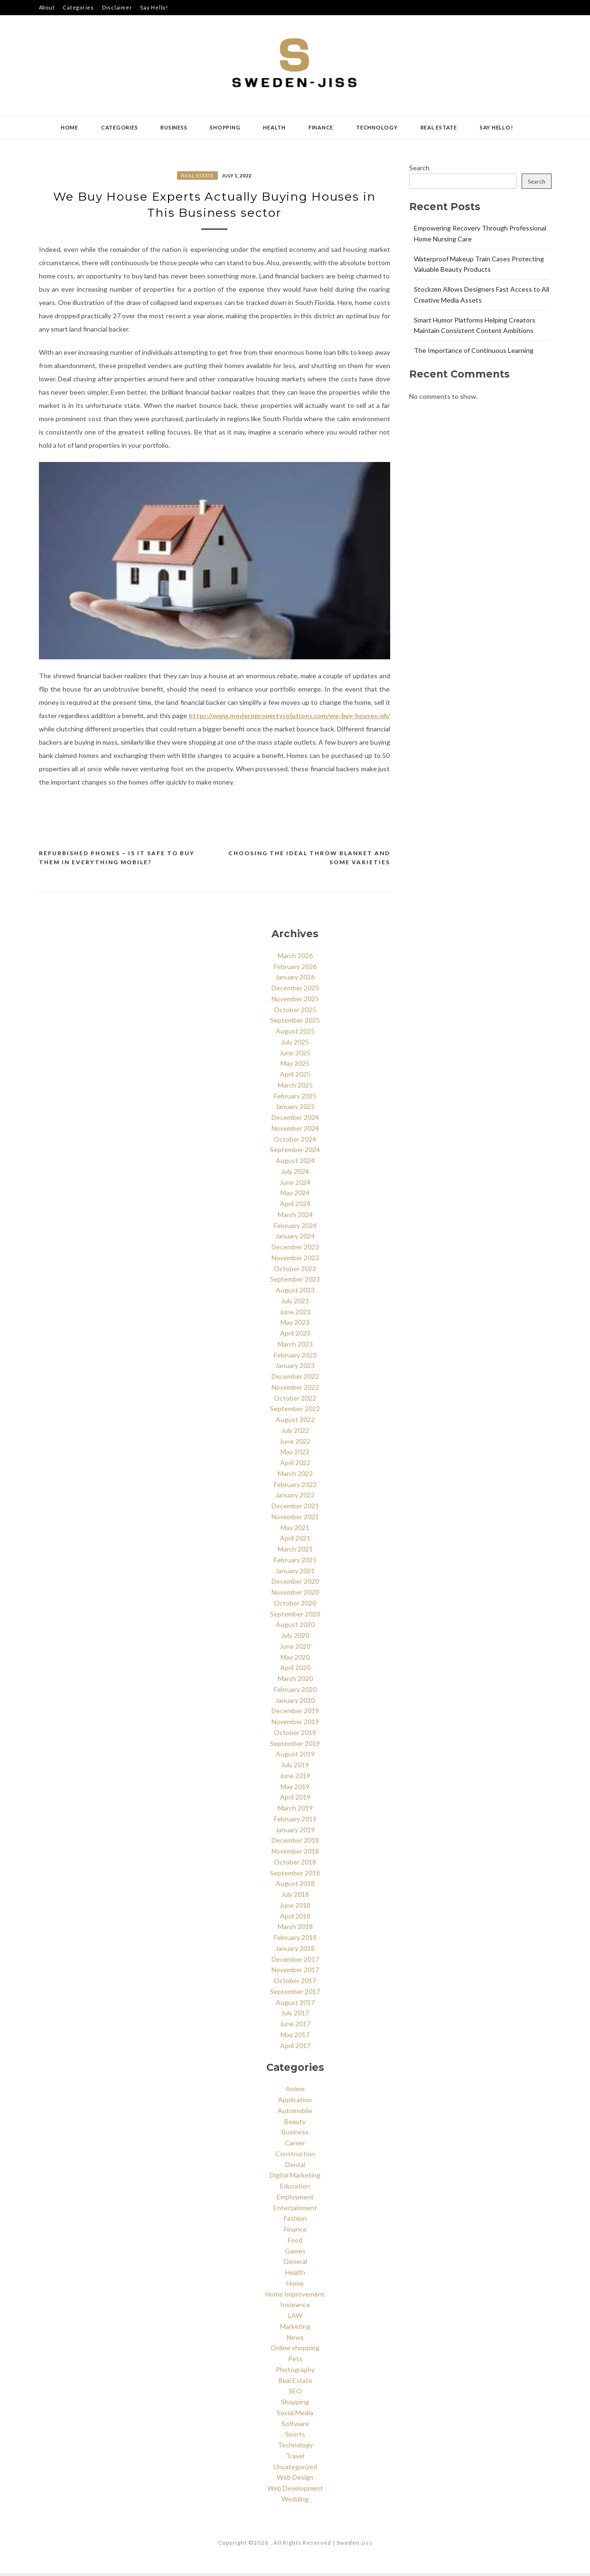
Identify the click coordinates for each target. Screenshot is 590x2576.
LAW (295, 2318)
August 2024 (295, 1163)
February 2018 (295, 1940)
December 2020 (295, 1584)
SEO (295, 2394)
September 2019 (295, 1746)
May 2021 (295, 1530)
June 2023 (295, 1315)
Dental (295, 2167)
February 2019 (295, 1822)
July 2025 (295, 1045)
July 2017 (295, 2016)
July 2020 (295, 1638)
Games (295, 2254)
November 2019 (295, 1724)
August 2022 (295, 1422)
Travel (295, 2459)
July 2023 (295, 1304)
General (295, 2265)
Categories (78, 7)
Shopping (225, 127)
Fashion (295, 2221)
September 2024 (295, 1153)
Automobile (295, 2113)
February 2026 (295, 969)
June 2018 (295, 1908)
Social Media (295, 2415)
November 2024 (295, 1131)
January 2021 (295, 1574)
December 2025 (295, 991)
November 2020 (295, 1595)
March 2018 (295, 1930)
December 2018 (295, 1843)
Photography (295, 2372)
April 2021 (295, 1541)
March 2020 (295, 1681)
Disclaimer (117, 7)
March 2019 (295, 1811)
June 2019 (295, 1778)
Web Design (295, 2480)
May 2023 (295, 1325)
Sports (295, 2437)
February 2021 (295, 1563)
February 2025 (295, 1099)
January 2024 (295, 1239)
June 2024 (295, 1185)
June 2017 (295, 2026)
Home (69, 127)
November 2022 (295, 1390)
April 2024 (295, 1206)
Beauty (295, 2124)
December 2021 (295, 1509)
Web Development (295, 2491)
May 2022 (295, 1455)
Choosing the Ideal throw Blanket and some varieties (309, 860)
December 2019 (295, 1714)
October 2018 (295, 1865)
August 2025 (295, 1034)
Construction (295, 2156)
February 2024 (295, 1228)
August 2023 (295, 1293)
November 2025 (295, 1001)
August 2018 (295, 1887)
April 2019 (295, 1800)
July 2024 (295, 1174)
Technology (377, 127)
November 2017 (295, 1973)
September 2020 (295, 1617)
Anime (295, 2092)
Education (295, 2189)
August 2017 (295, 2005)
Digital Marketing (295, 2178)
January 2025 (295, 1110)
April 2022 (295, 1465)
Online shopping (295, 2351)
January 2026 (295, 980)
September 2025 (295, 1023)
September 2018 (295, 1876)
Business (173, 127)
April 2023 (295, 1336)
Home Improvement (295, 2297)
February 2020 (295, 1692)
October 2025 (295, 1012)
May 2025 (295, 1066)
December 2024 (295, 1120)
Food (295, 2243)
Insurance (295, 2308)
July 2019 (295, 1767)
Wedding (295, 2502)
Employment (295, 2200)
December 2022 (295, 1379)
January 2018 (295, 1951)
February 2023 (295, 1358)
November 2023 (295, 1260)
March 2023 (295, 1347)
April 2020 (295, 1671)
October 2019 (295, 1735)
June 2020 (295, 1649)
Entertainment (295, 2211)
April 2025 (295, 1077)
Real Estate (439, 127)
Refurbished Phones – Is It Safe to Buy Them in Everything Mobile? (117, 860)
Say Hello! (154, 7)
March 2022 (295, 1476)
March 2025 (295, 1088)
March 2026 (295, 958)
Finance (321, 127)
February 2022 (295, 1487)
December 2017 (295, 1962)
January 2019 (295, 1832)
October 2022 (295, 1401)
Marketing (295, 2329)
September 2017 (295, 1994)
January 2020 (295, 1703)
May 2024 (295, 1196)
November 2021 (295, 1519)
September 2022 (295, 1412)
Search (419, 168)
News (295, 2340)
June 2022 (295, 1444)
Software (295, 2426)
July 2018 (295, 1897)
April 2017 (295, 2048)
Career (295, 2146)
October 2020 (295, 1606)
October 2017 (295, 1983)
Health (274, 127)
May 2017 (295, 2037)
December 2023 (295, 1250)
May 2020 (295, 1660)
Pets (295, 2361)
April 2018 (295, 1919)
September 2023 (295, 1282)
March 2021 (295, 1552)
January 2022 (295, 1498)
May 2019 (295, 1789)
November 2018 (295, 1854)
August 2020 (295, 1628)
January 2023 (295, 1369)
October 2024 (295, 1142)
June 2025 (295, 1056)
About (47, 7)
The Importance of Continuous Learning (474, 350)
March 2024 (295, 1217)
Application (295, 2102)
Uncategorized (295, 2469)
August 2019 (295, 1757)
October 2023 (295, 1271)
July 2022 (295, 1433)
